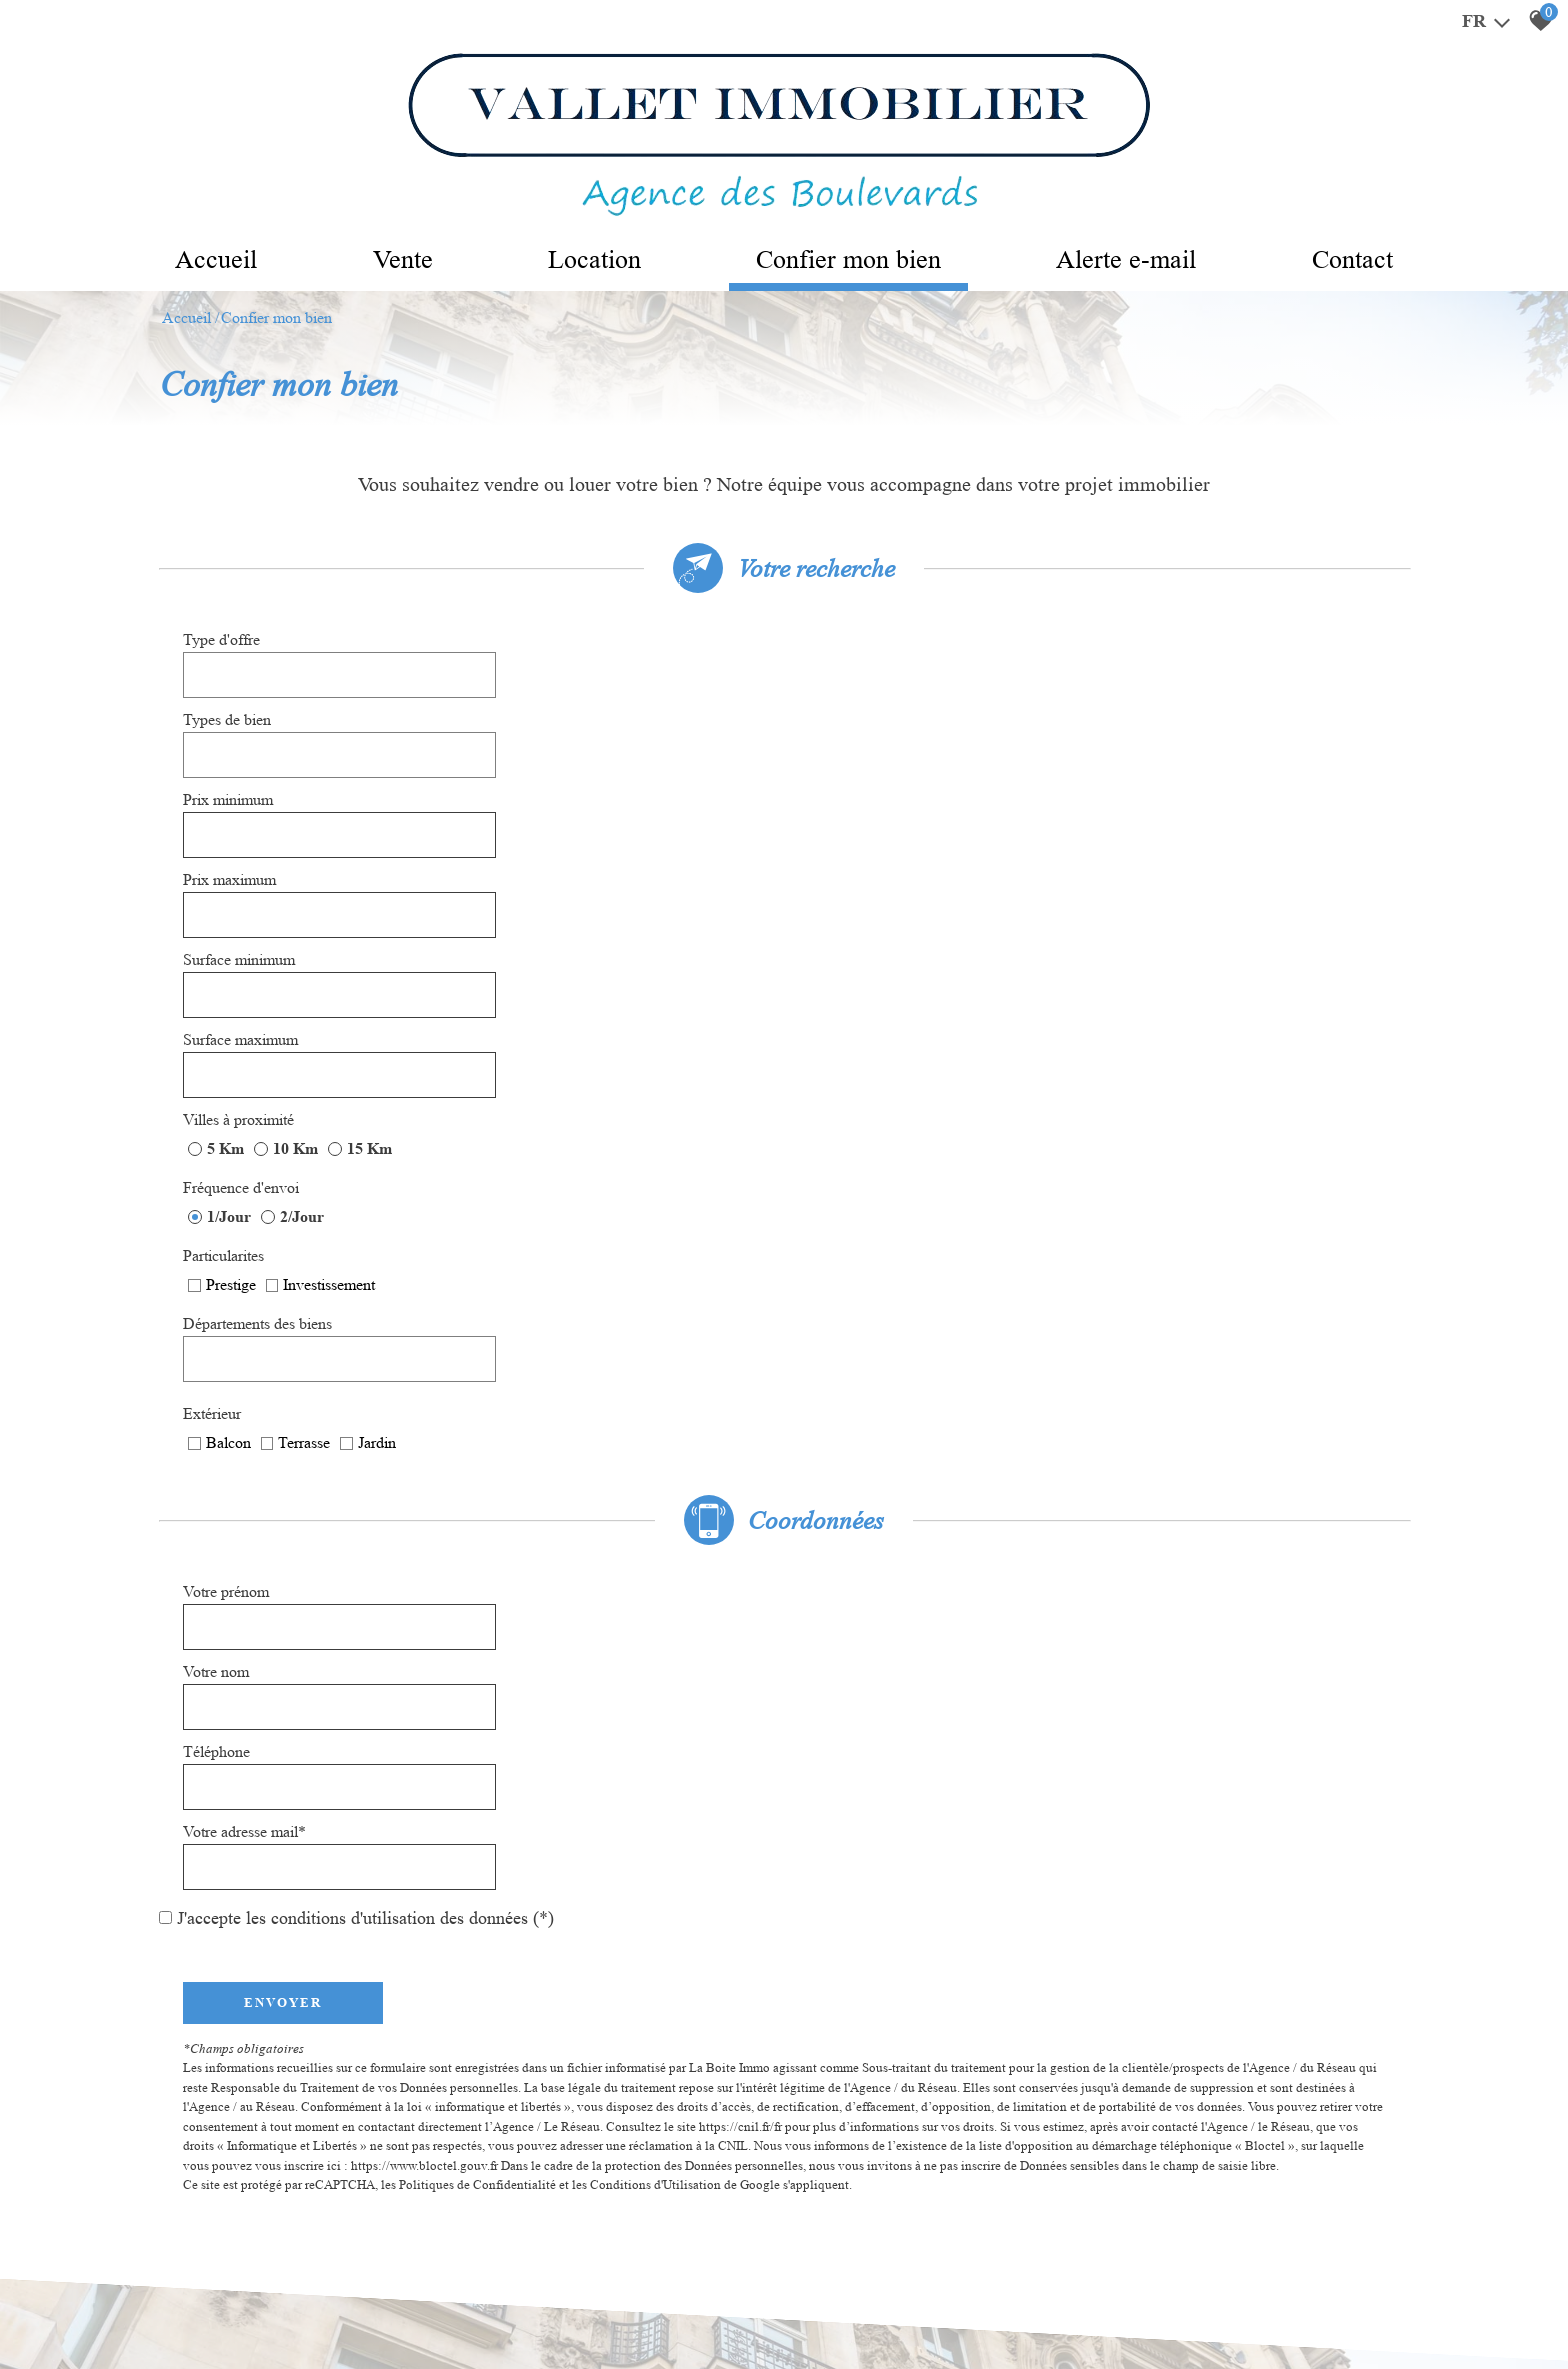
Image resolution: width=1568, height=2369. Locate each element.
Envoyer (284, 1267)
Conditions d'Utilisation (656, 1450)
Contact (1379, 261)
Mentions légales (257, 2309)
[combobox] (616, 655)
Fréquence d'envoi (867, 816)
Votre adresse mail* (870, 1132)
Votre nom (842, 1076)
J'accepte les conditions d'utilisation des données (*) (365, 1184)
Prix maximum (855, 710)
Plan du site (174, 2309)
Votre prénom (227, 1076)
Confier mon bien (852, 261)
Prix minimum (229, 710)
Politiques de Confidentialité (478, 1450)
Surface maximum (866, 766)
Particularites (224, 866)
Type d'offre (222, 654)
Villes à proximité (239, 816)
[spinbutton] (616, 711)
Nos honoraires (351, 2309)
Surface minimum (240, 766)
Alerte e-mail (1143, 261)
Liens (413, 2309)
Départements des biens (883, 866)
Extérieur (838, 916)
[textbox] (616, 655)
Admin (452, 2309)
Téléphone (217, 1132)
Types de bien (853, 654)
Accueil (190, 261)
